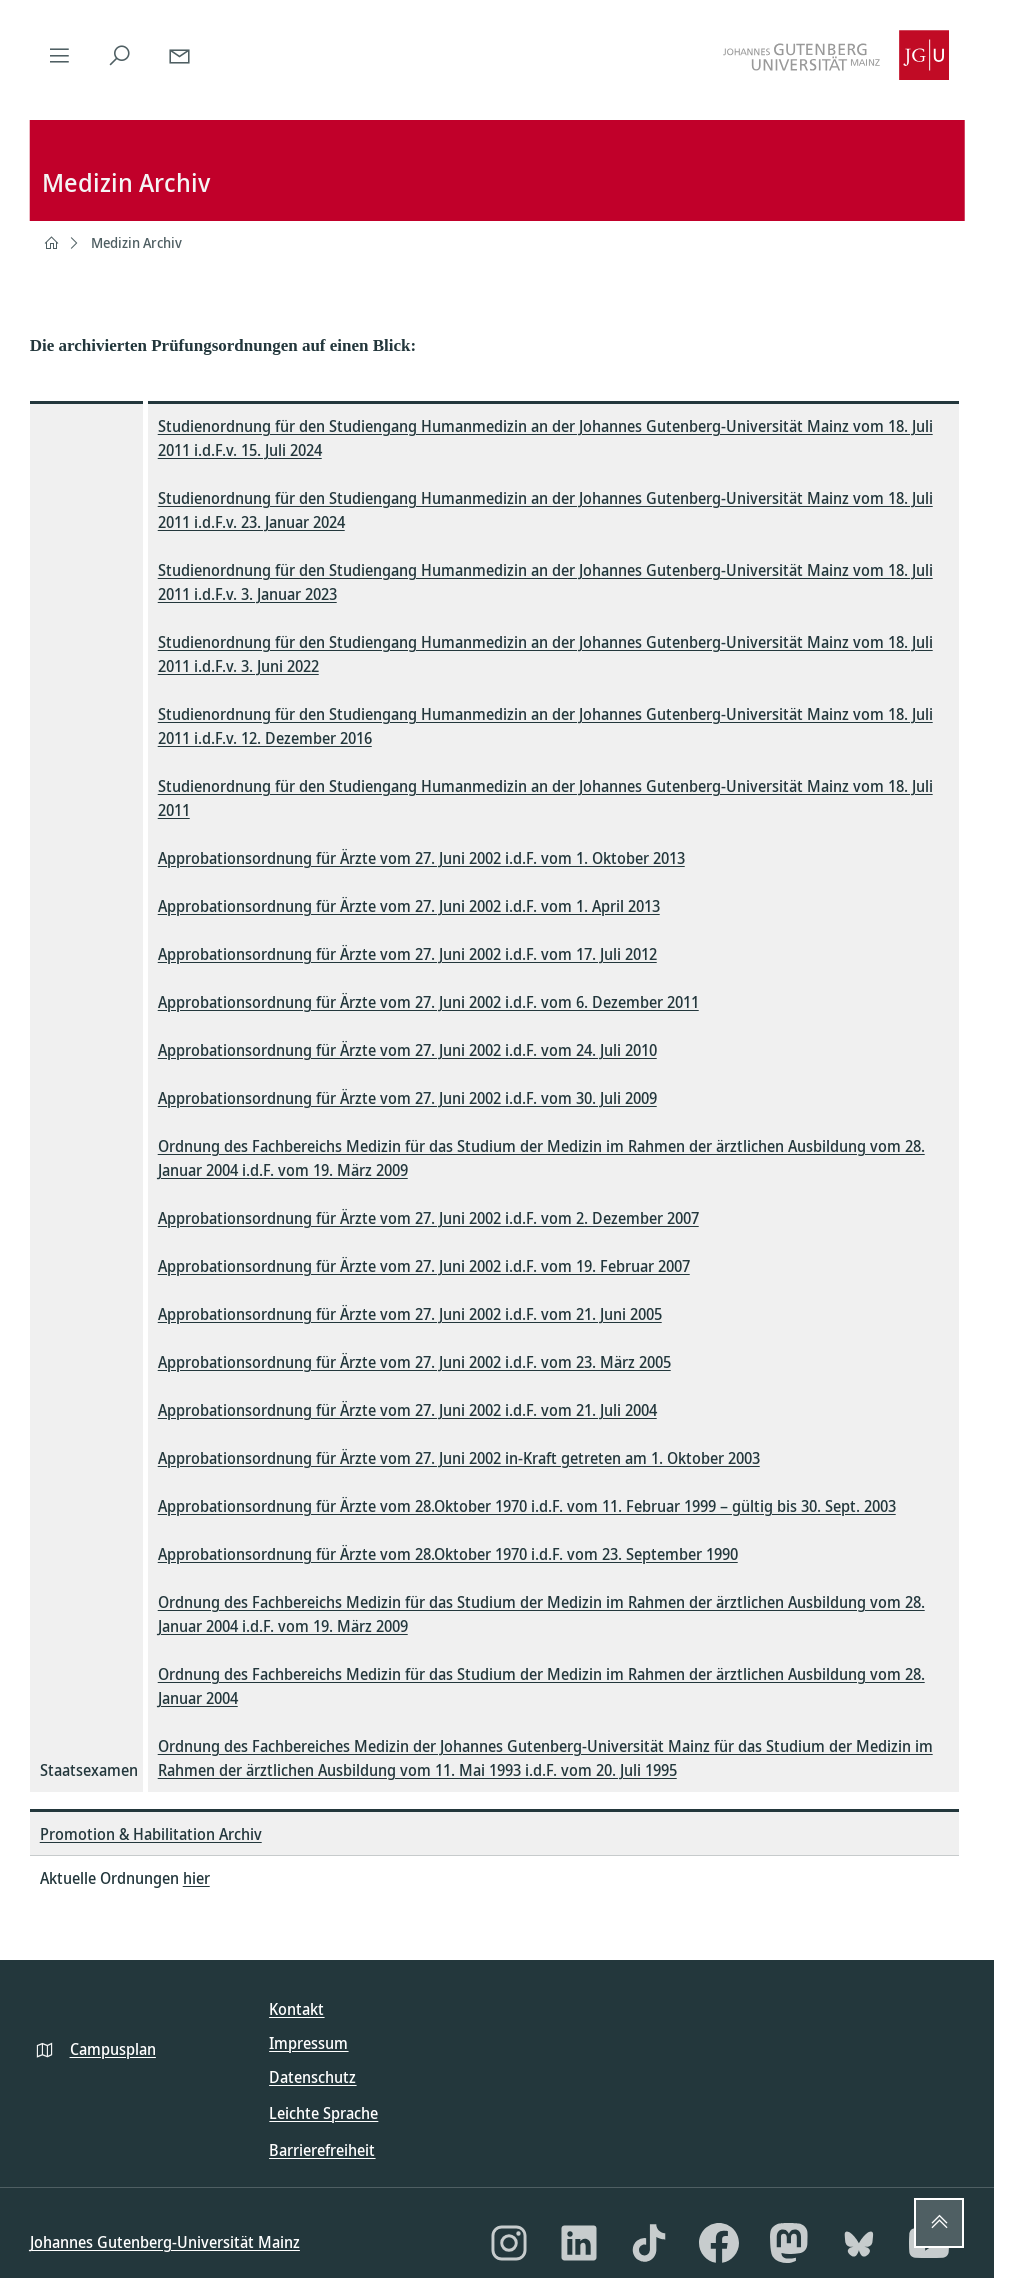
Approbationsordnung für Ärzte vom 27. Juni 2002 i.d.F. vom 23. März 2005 (414, 1362)
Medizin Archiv (136, 242)
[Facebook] (719, 2243)
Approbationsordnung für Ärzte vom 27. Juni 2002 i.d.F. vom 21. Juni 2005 (410, 1314)
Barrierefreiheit (322, 2150)
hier (196, 1878)
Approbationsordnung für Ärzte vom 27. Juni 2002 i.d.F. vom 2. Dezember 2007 (428, 1218)
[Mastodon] (789, 2243)
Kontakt (296, 2009)
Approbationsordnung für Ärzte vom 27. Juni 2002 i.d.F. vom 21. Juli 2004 (407, 1410)
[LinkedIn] (579, 2243)
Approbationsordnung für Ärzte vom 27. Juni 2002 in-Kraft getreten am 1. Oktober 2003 (459, 1458)
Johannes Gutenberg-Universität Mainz (165, 2242)
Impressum (308, 2043)
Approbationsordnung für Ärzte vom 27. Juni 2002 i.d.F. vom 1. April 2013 (409, 906)
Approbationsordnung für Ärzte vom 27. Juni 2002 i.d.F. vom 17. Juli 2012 (407, 954)
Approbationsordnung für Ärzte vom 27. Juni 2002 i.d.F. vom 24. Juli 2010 (407, 1050)
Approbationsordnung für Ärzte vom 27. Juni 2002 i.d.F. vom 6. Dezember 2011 (428, 1002)
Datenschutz (312, 2077)
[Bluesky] (859, 2243)
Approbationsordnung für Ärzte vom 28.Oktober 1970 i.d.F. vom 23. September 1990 (448, 1554)
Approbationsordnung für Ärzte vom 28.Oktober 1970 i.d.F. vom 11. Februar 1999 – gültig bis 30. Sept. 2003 (527, 1506)
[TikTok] (649, 2243)
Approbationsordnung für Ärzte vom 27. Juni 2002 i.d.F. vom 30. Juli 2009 (407, 1098)
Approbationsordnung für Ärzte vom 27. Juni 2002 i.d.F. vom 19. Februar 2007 (424, 1266)
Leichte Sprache (323, 2113)
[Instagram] (509, 2243)
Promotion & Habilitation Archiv (151, 1834)
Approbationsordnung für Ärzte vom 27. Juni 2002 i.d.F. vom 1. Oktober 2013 (421, 858)
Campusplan (113, 2049)
